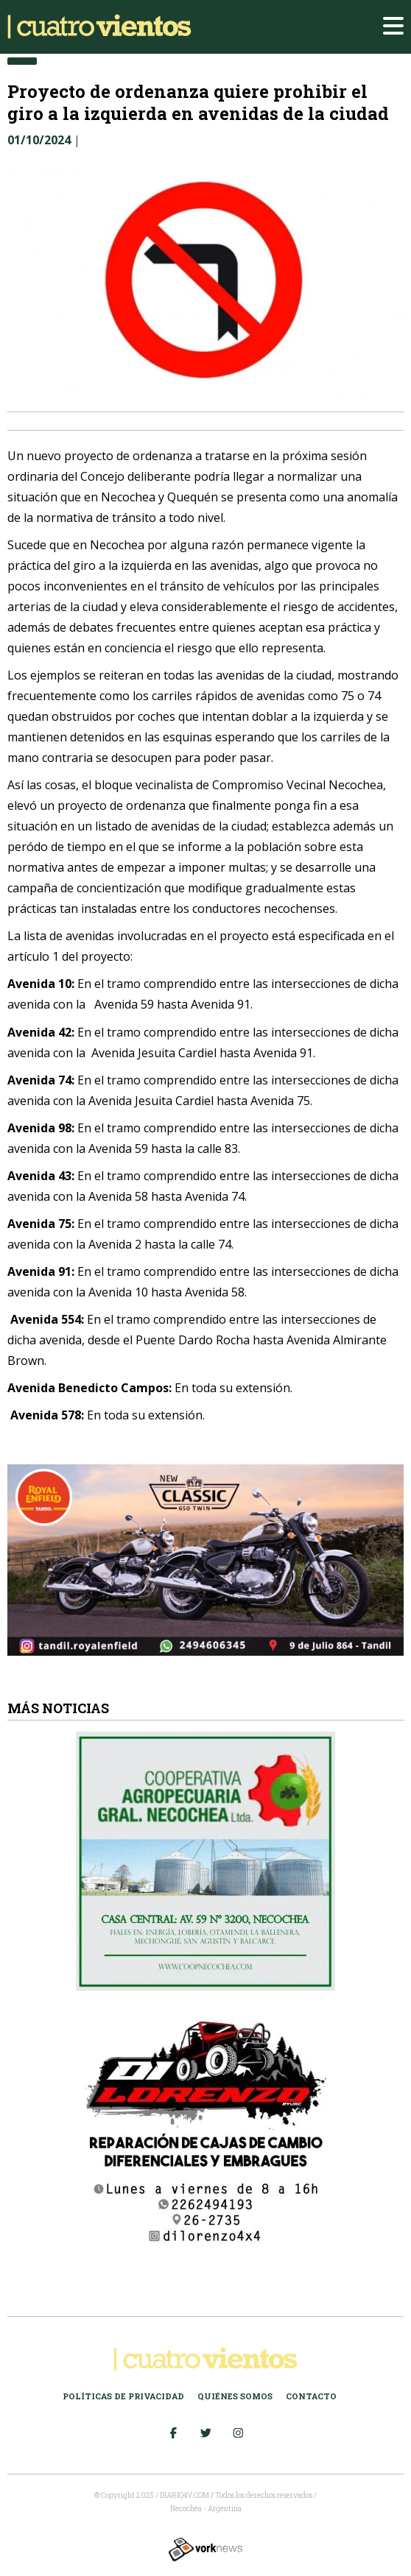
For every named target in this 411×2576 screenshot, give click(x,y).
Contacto (311, 2396)
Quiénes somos (235, 2396)
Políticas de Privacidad (123, 2396)
